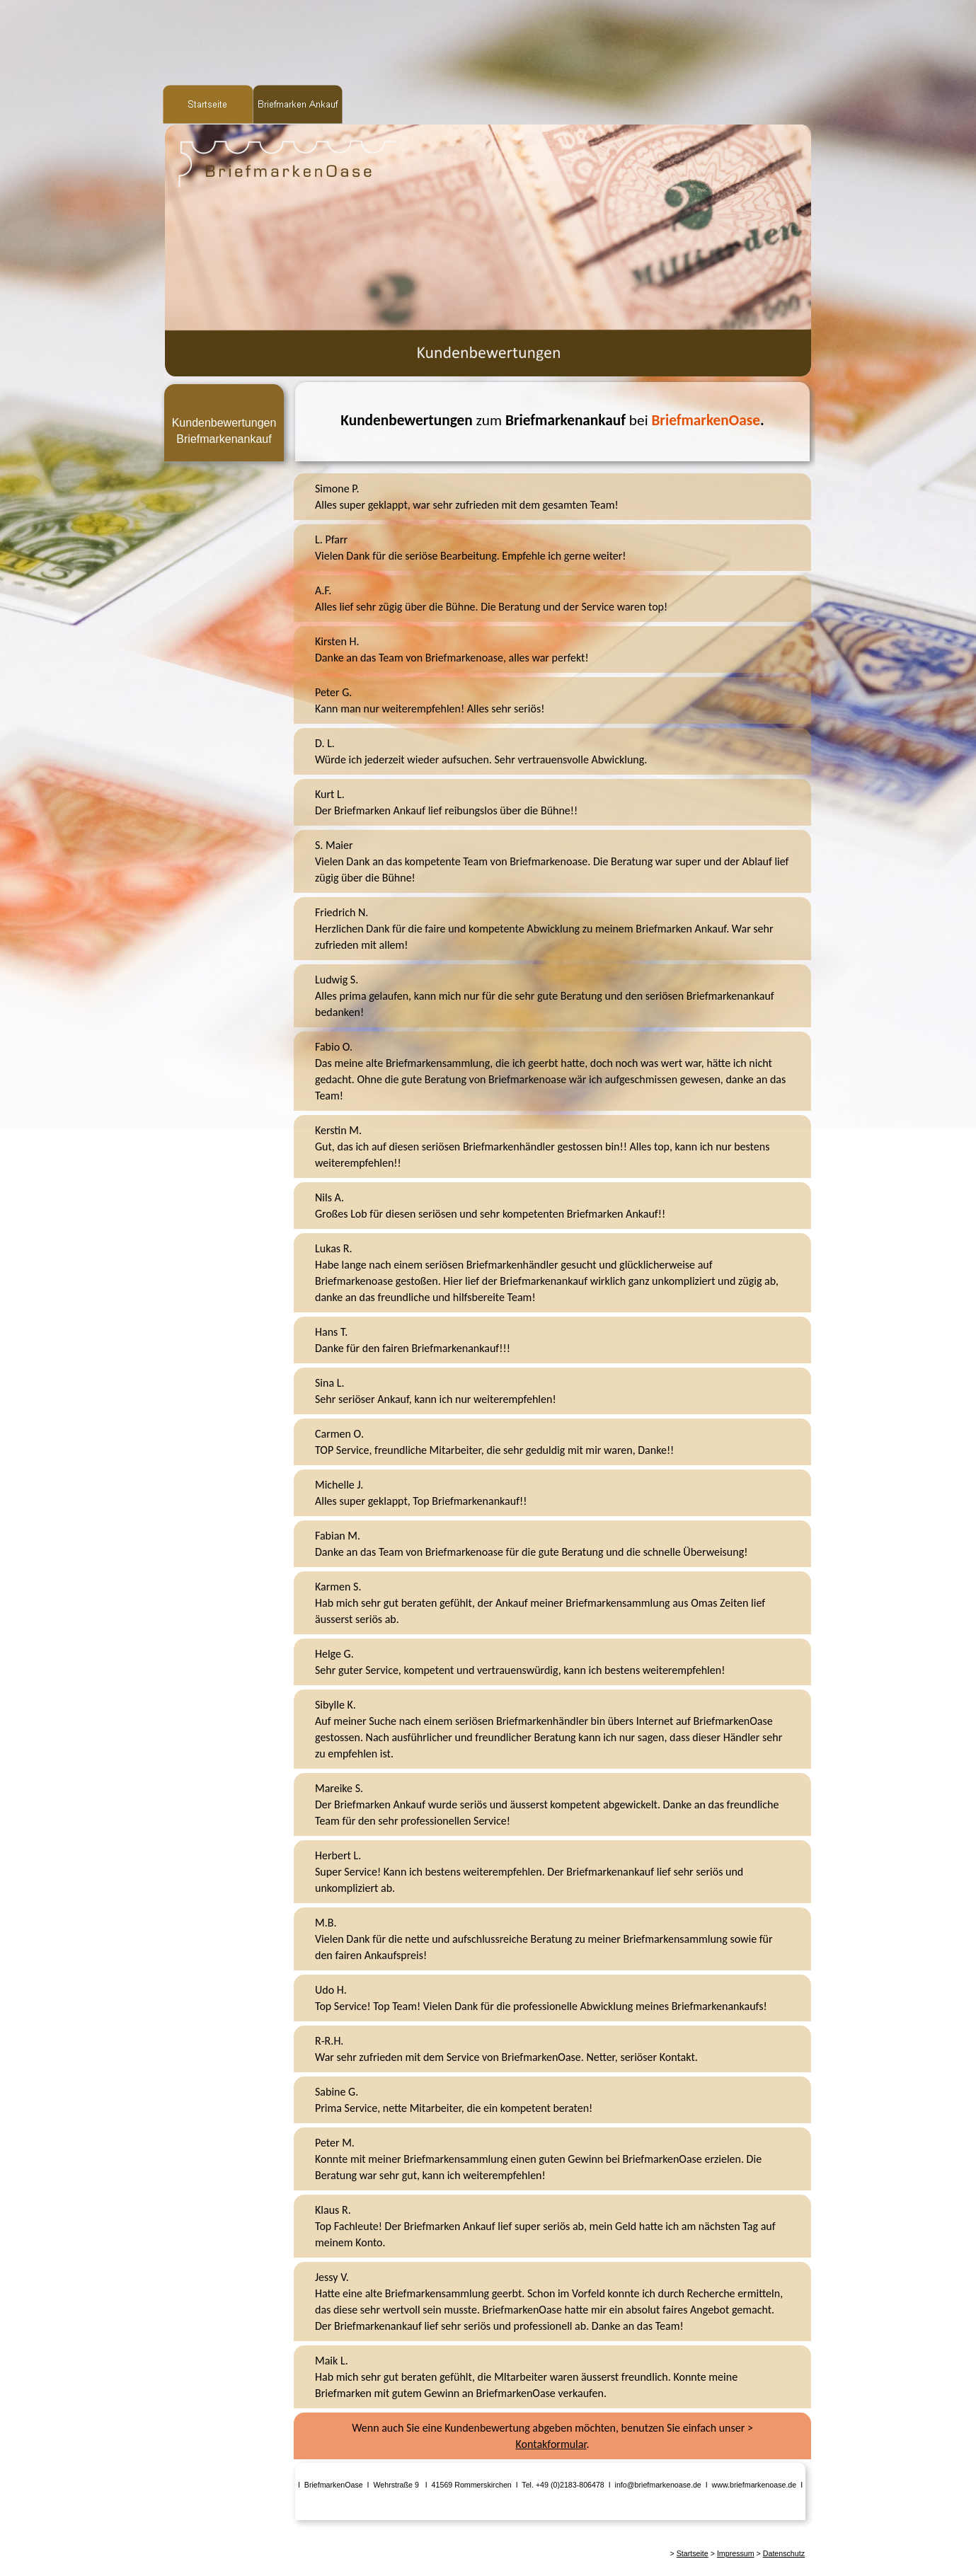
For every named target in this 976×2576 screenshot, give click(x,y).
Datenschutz (784, 2553)
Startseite (692, 2553)
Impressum (735, 2553)
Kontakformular (551, 2444)
